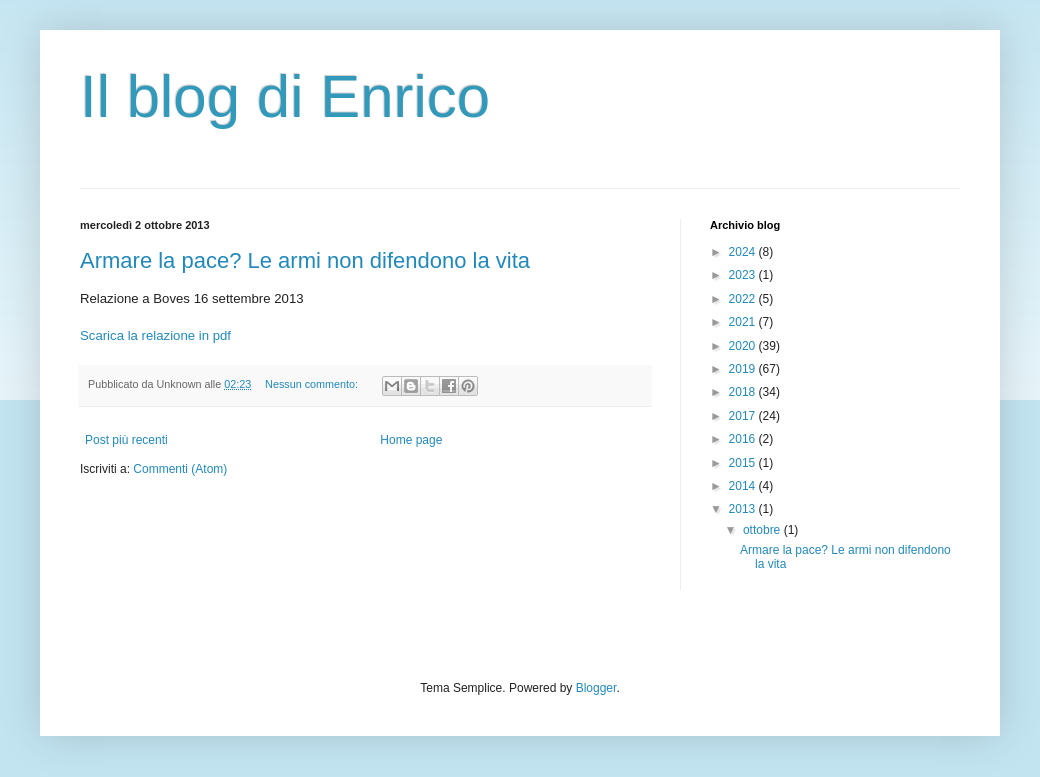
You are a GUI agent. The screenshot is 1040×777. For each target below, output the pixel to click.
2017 (744, 416)
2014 (744, 486)
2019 (744, 369)
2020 (744, 346)
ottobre (763, 530)
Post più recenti (126, 440)
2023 (744, 275)
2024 (744, 252)
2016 (744, 439)
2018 (744, 392)
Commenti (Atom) (180, 469)
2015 (744, 463)
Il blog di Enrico (285, 96)
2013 (744, 509)
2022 (744, 299)
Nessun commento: (313, 384)
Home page (411, 440)
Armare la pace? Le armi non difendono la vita (305, 260)
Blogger (596, 688)
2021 (744, 322)
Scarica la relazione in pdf (155, 335)
